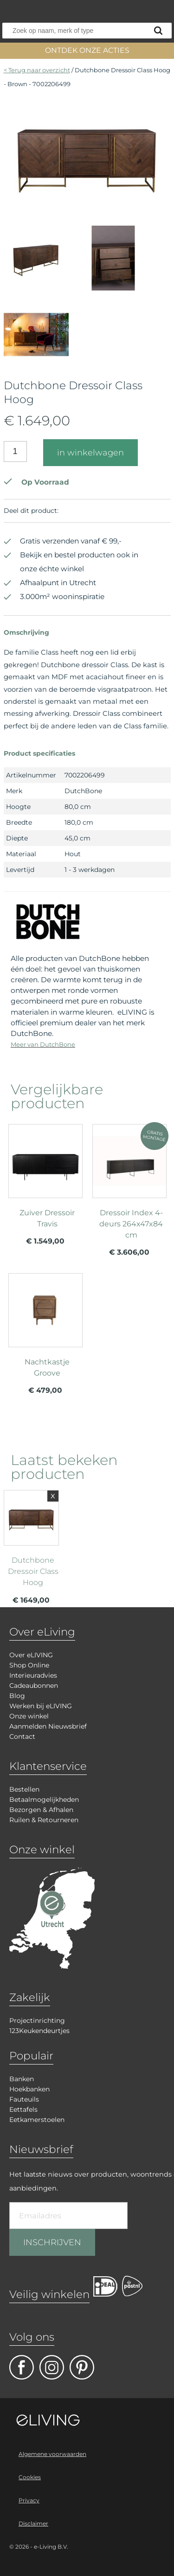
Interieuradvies (33, 1675)
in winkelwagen (90, 453)
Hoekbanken (29, 2089)
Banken (21, 2079)
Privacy (29, 2500)
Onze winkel (29, 1716)
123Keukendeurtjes (39, 2031)
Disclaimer (33, 2523)
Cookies (30, 2477)
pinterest (82, 2367)
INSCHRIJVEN (52, 2242)
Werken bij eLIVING (40, 1706)
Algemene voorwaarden (52, 2453)
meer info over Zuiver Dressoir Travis (45, 1188)
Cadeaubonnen (33, 1685)
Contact (22, 1736)
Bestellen (24, 1789)
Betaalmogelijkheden (44, 1799)
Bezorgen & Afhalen (41, 1810)
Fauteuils (24, 2099)
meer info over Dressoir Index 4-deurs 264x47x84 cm (129, 1194)
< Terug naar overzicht (37, 70)
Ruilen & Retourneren (43, 1820)
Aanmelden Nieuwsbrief (48, 1726)
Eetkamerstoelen (36, 2119)
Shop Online (29, 1665)
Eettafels (23, 2109)
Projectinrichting (37, 2020)
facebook (21, 2367)
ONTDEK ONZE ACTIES (87, 50)
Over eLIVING (31, 1655)
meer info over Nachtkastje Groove (45, 1338)
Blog (17, 1696)
